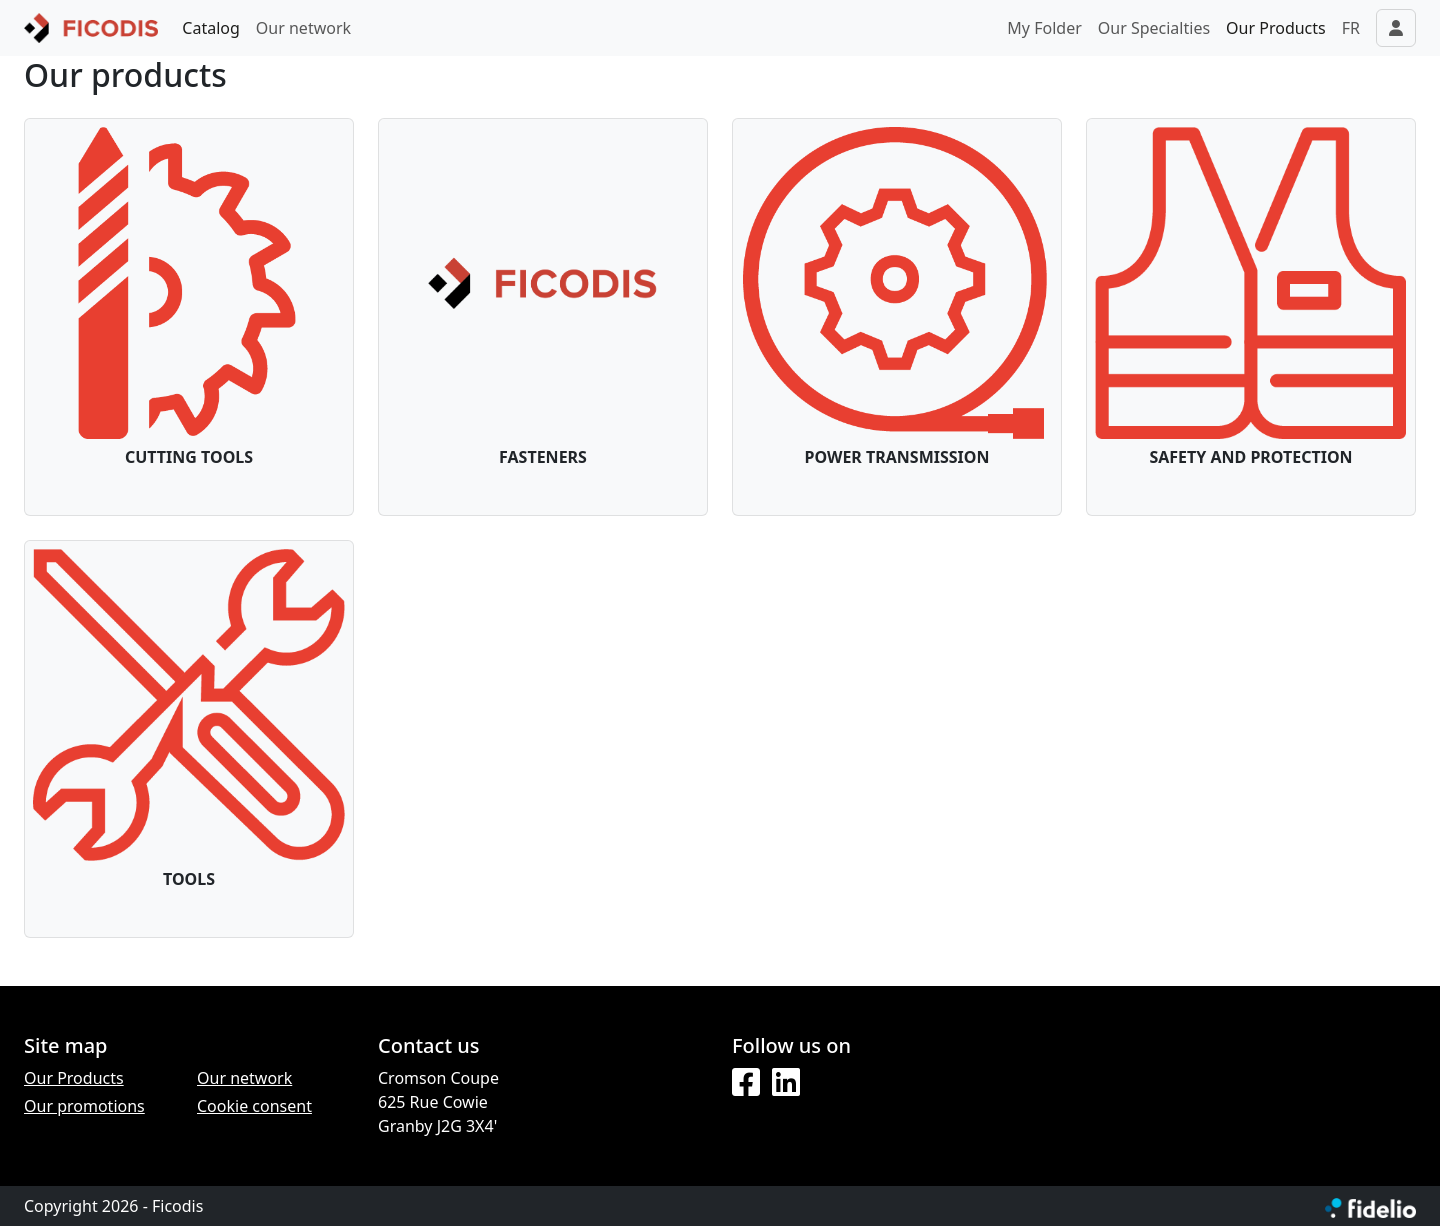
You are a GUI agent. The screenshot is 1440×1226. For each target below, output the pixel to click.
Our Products (1276, 28)
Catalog (211, 28)
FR (1351, 28)
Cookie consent (254, 1106)
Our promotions (84, 1106)
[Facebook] (746, 1083)
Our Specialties (1154, 28)
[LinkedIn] (786, 1083)
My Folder (1044, 28)
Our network (303, 28)
